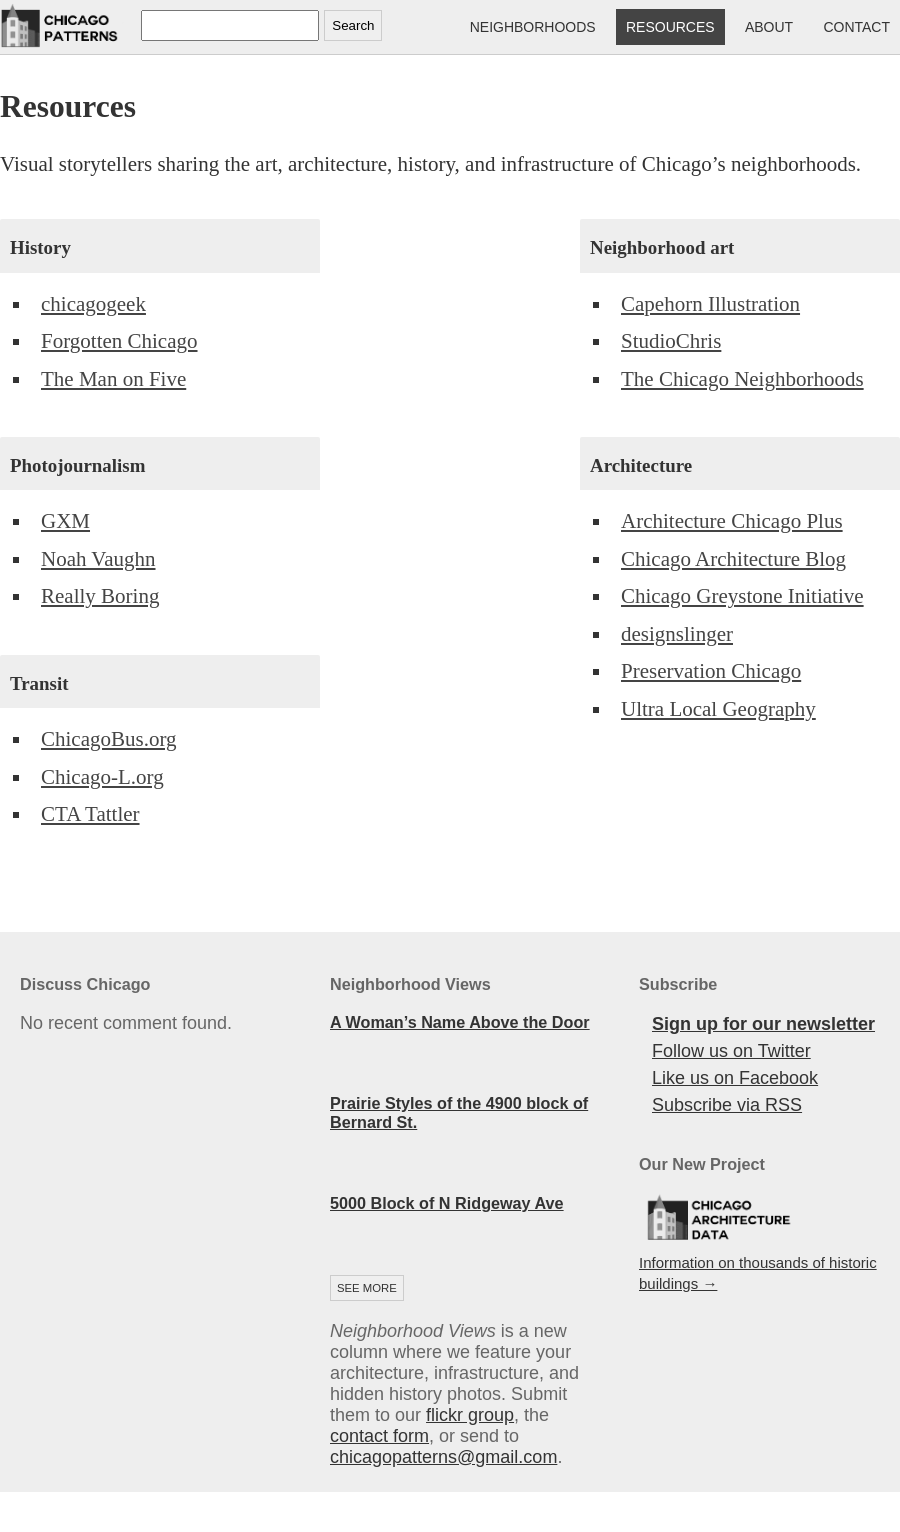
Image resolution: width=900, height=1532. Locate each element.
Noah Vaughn (98, 559)
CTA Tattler (90, 814)
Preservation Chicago (711, 671)
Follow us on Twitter (731, 1051)
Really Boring (100, 596)
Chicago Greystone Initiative (742, 596)
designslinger (677, 634)
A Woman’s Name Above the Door (460, 1022)
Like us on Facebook (735, 1078)
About (769, 27)
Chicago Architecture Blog (733, 559)
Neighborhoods (533, 27)
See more (367, 1288)
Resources (670, 27)
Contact (856, 27)
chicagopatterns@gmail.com (443, 1457)
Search (353, 25)
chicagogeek (93, 304)
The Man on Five (113, 379)
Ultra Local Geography (718, 709)
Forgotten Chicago (119, 341)
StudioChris (671, 341)
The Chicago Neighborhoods (742, 379)
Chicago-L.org (102, 777)
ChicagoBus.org (109, 739)
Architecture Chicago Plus (732, 521)
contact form (379, 1436)
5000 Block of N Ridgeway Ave (447, 1203)
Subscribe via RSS (727, 1105)
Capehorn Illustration (710, 304)
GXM (65, 521)
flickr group (470, 1415)
